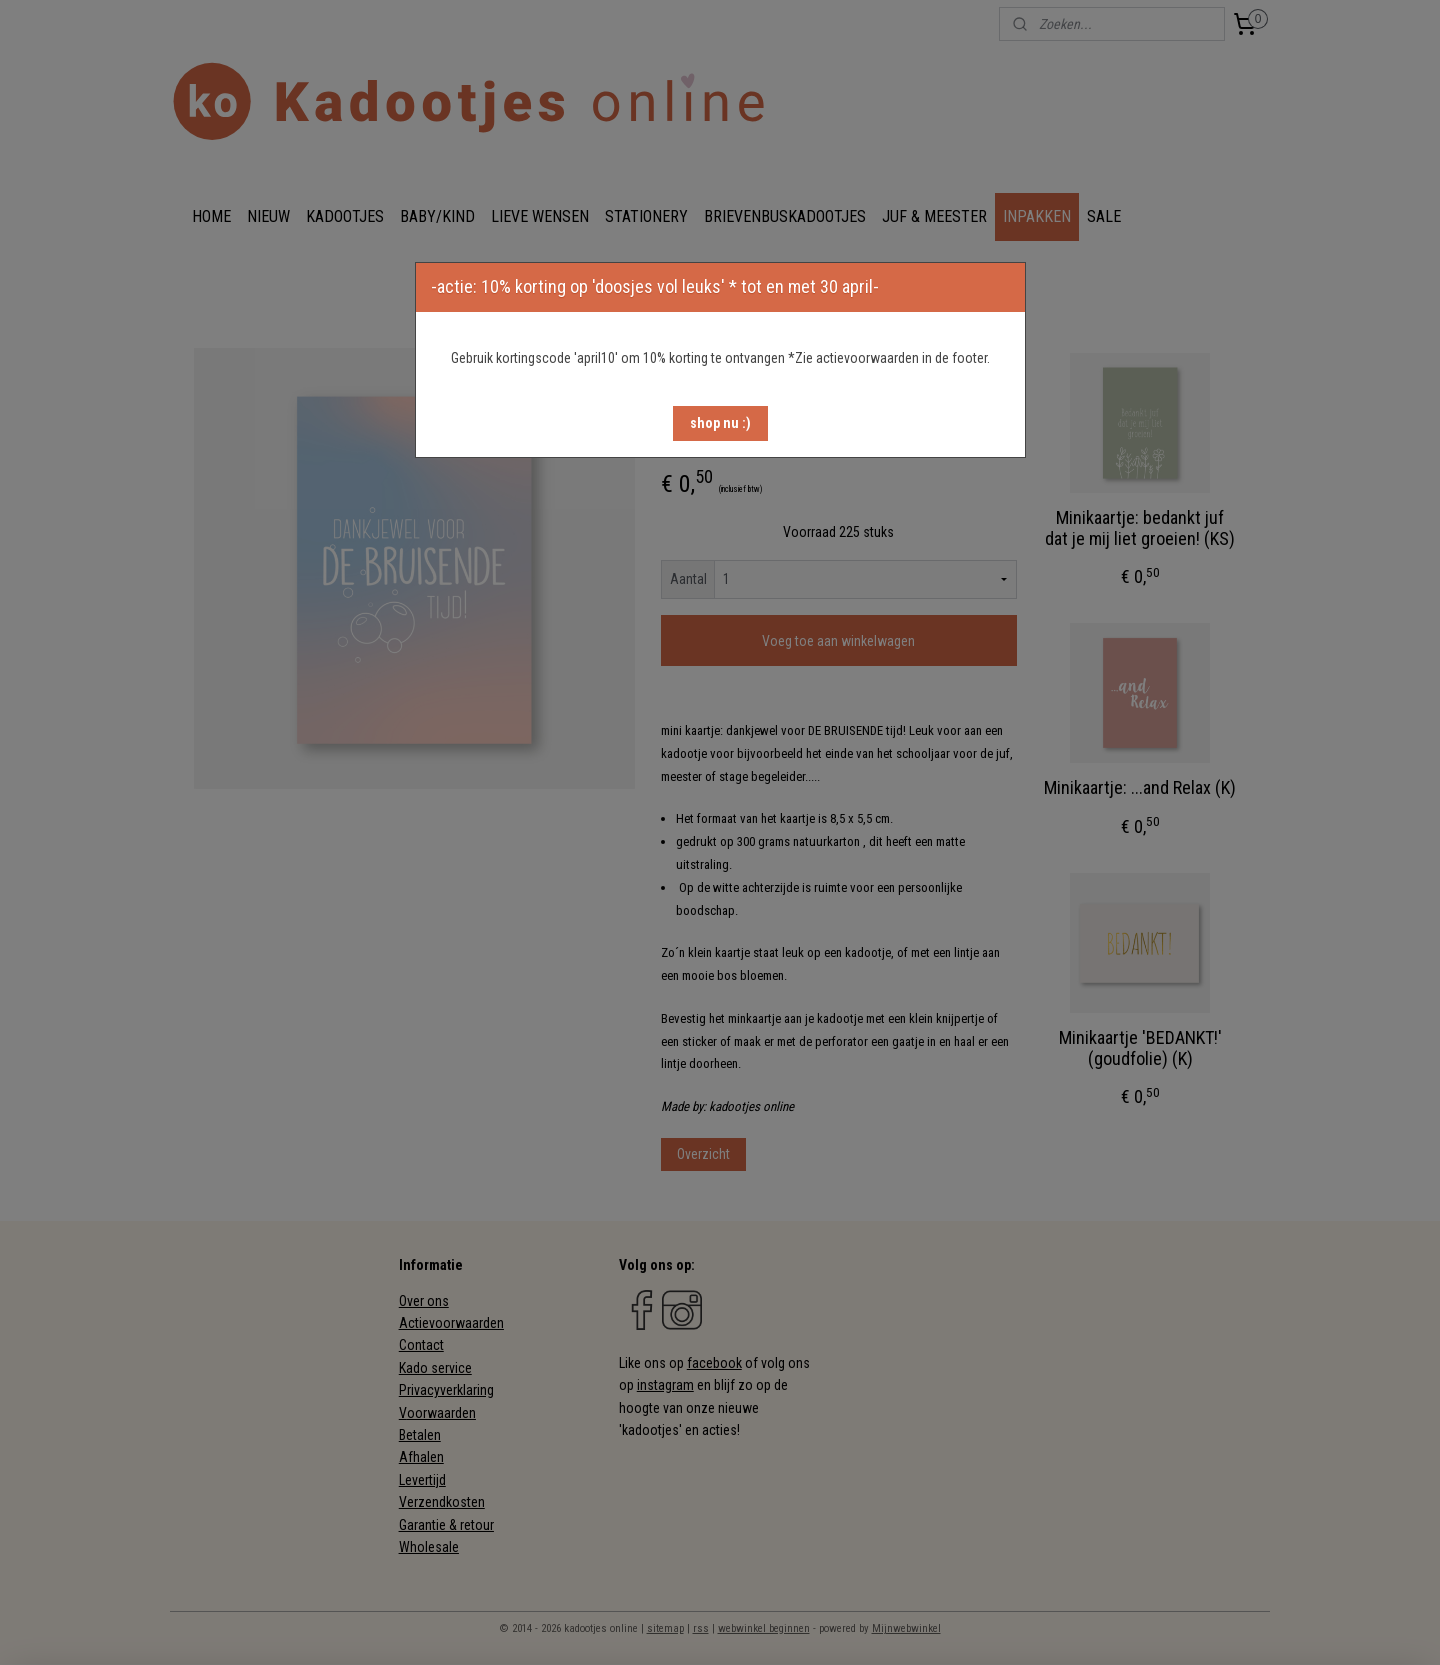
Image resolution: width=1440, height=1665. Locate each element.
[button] (720, 423)
